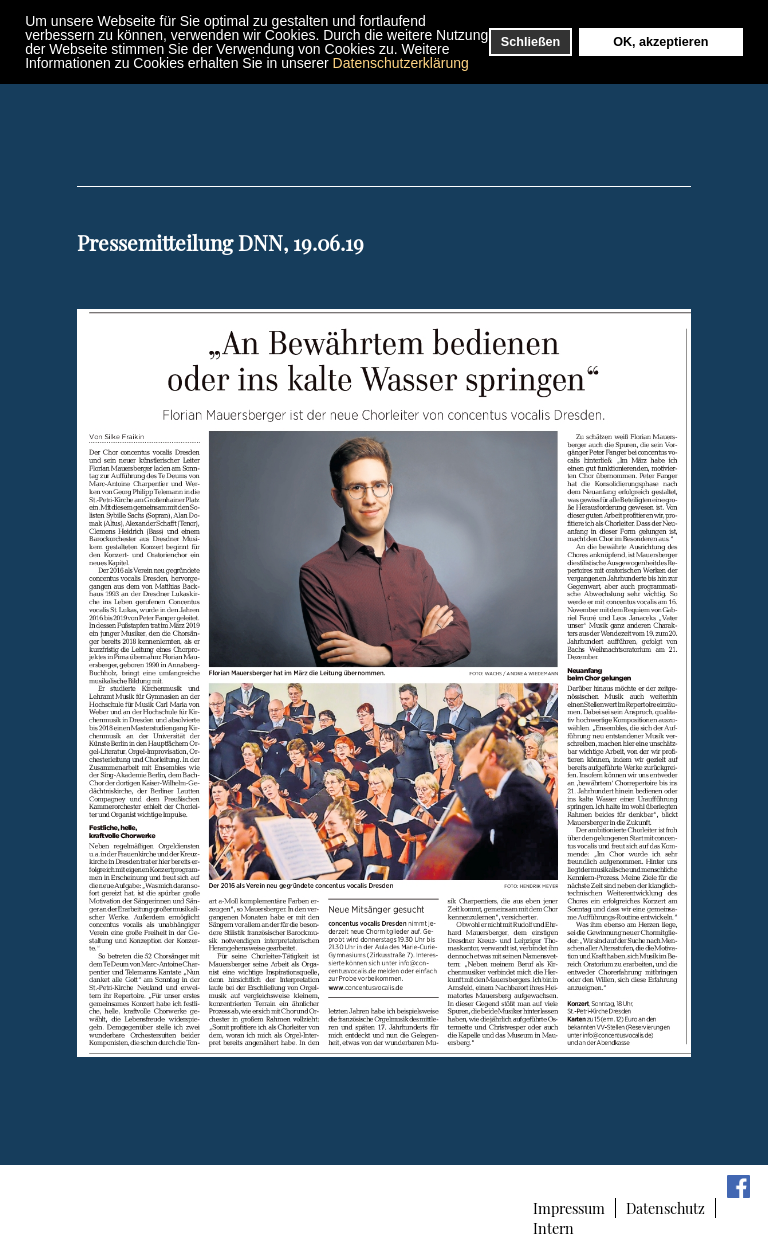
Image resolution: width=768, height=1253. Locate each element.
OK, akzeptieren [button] (660, 42)
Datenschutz (665, 1208)
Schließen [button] (531, 42)
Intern (553, 1228)
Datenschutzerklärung (401, 63)
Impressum (569, 1208)
